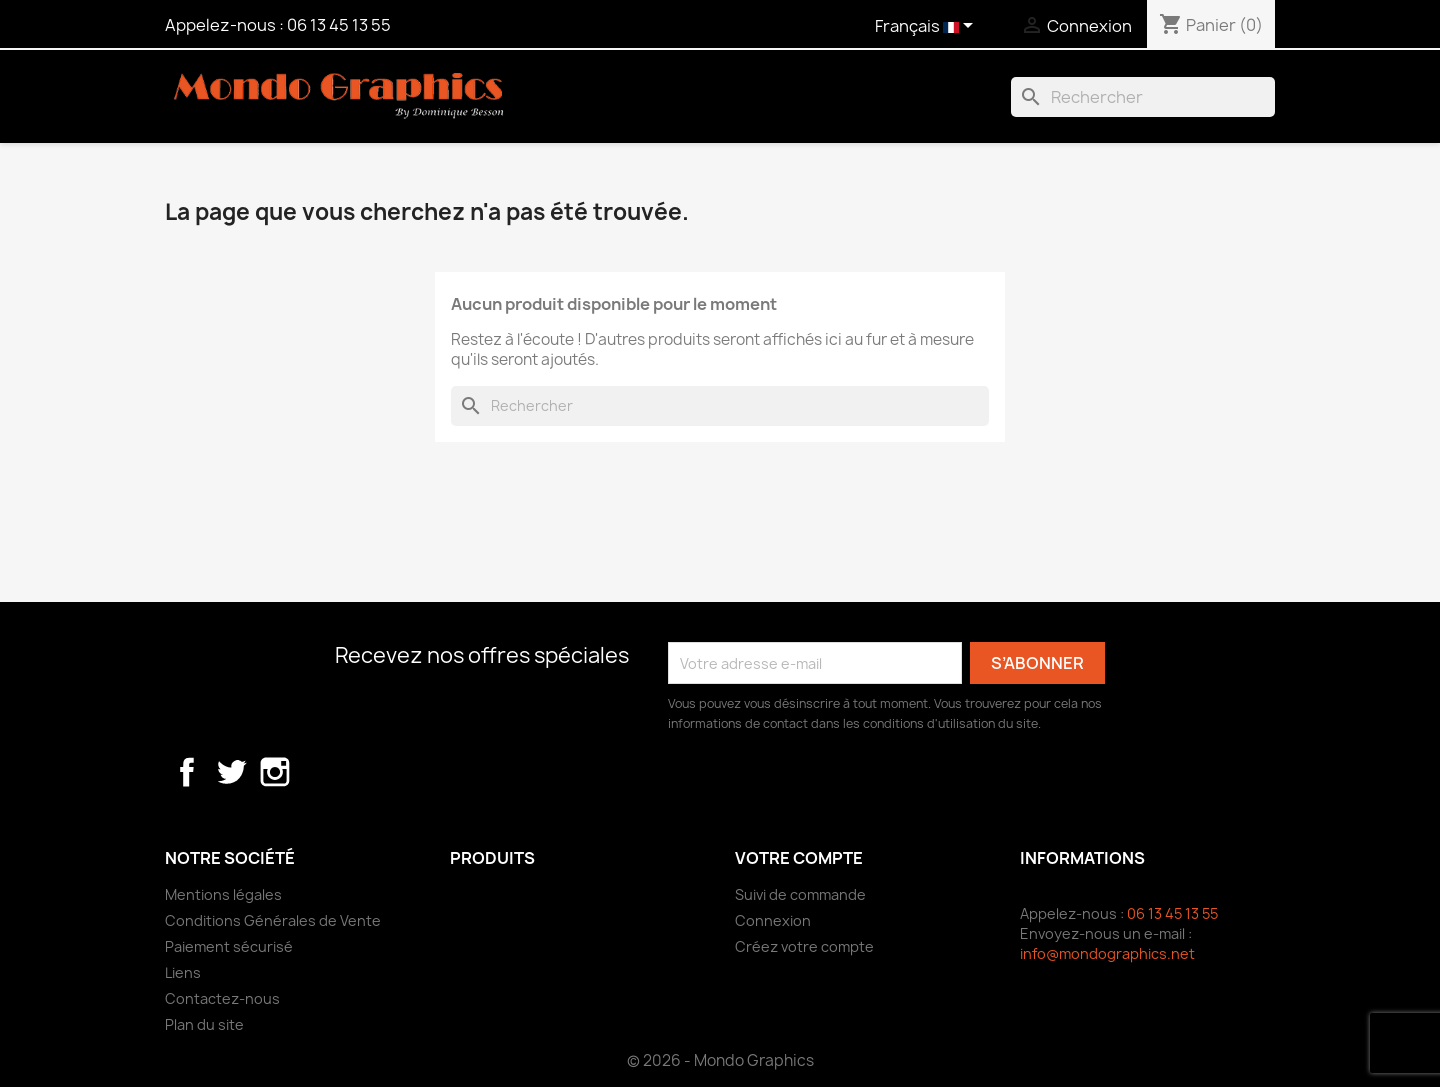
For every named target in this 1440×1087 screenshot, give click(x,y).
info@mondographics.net (1107, 953)
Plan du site (204, 1024)
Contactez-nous (222, 998)
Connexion (773, 920)
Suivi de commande (800, 894)
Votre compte (799, 858)
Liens (183, 972)
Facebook (187, 772)
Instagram (275, 772)
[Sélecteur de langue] (927, 27)
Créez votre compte (804, 946)
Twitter (231, 772)
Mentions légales (223, 894)
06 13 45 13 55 (339, 25)
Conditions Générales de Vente (273, 920)
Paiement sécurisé (229, 946)
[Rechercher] (1143, 97)
